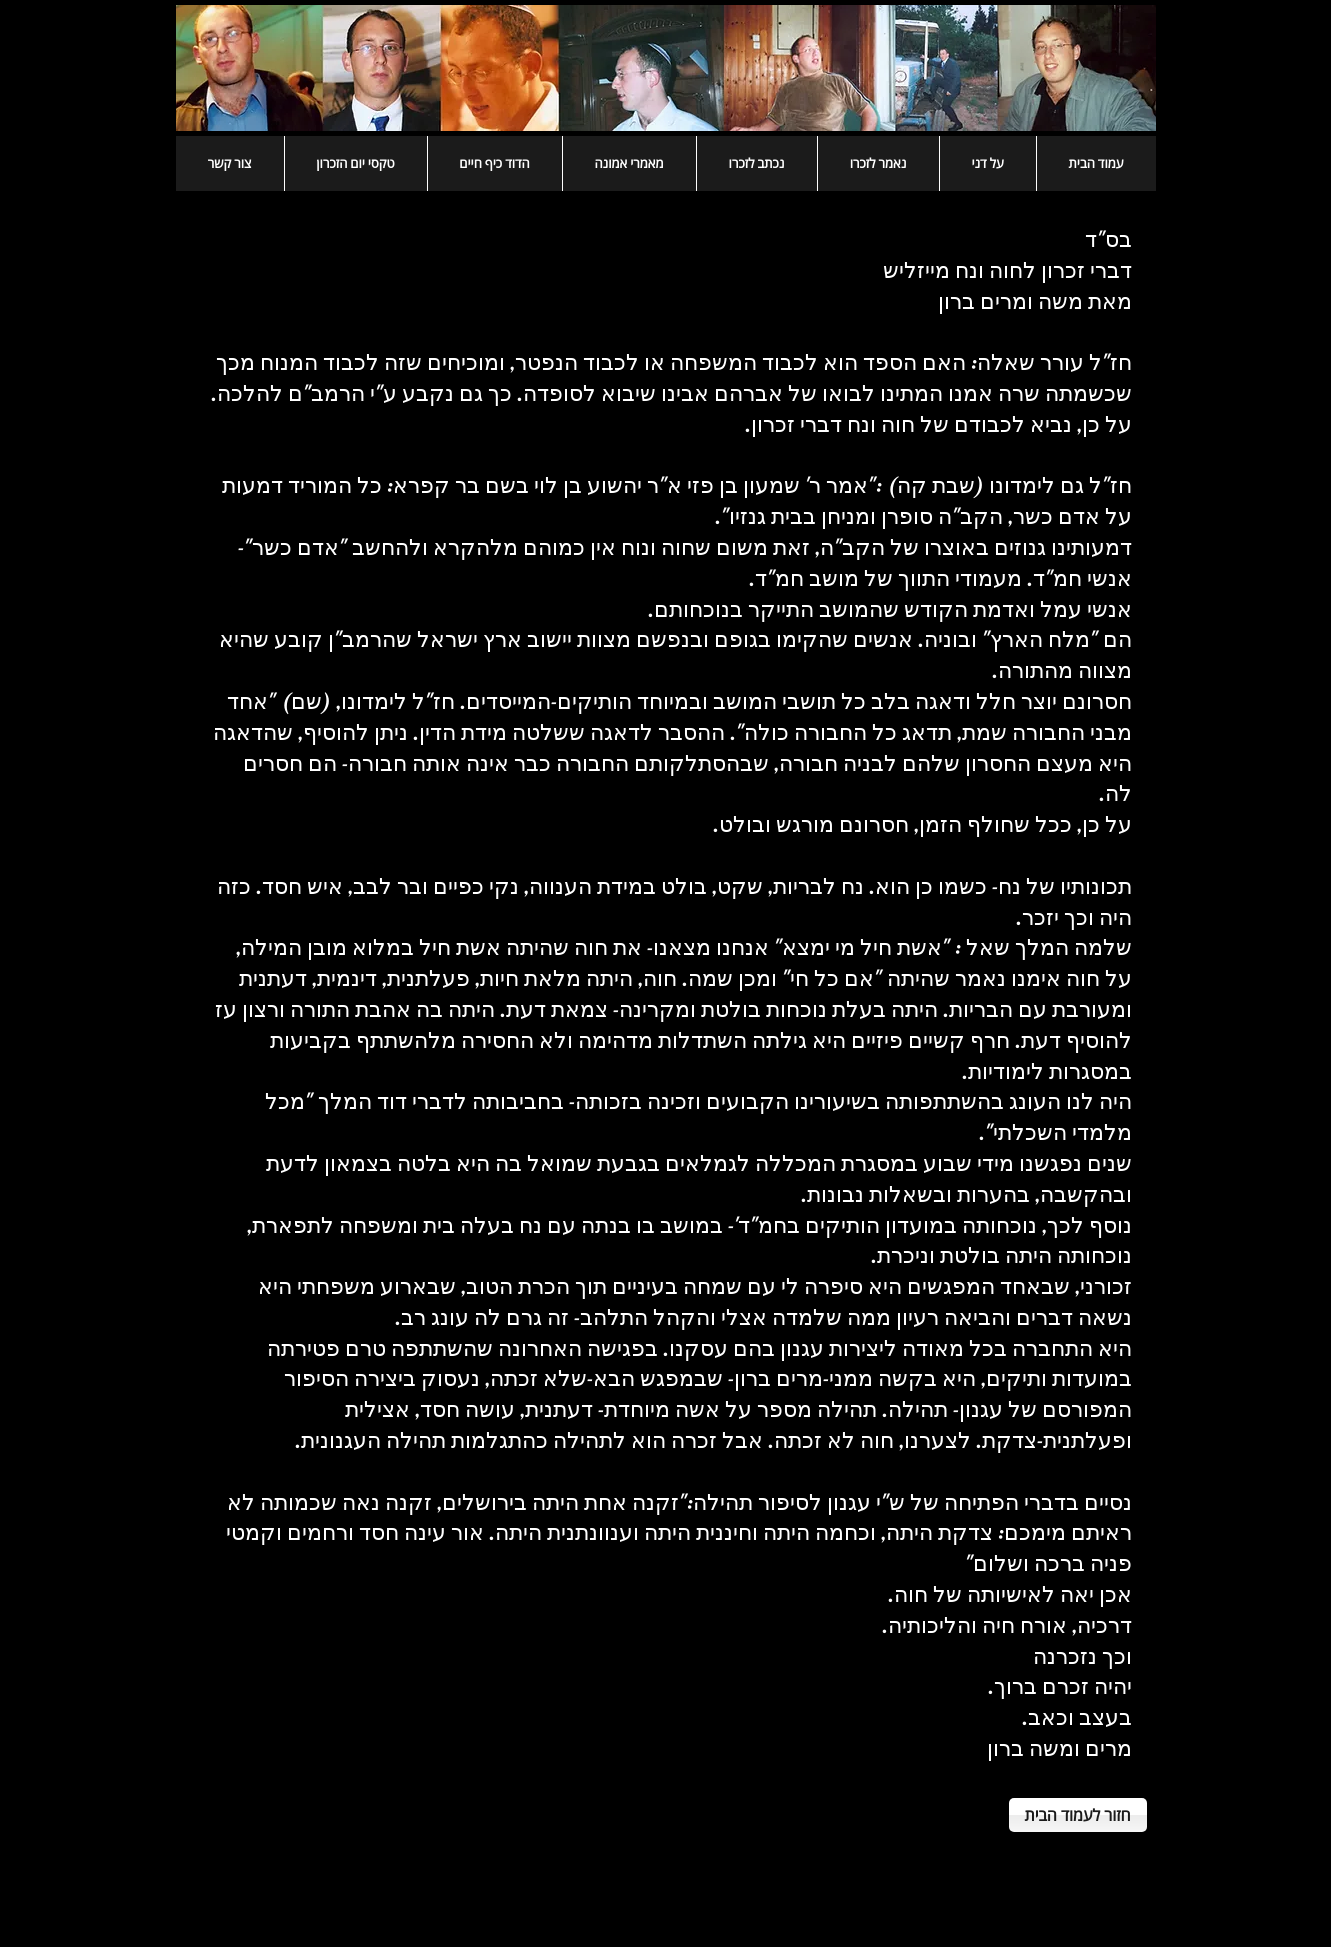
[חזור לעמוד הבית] (1078, 1815)
